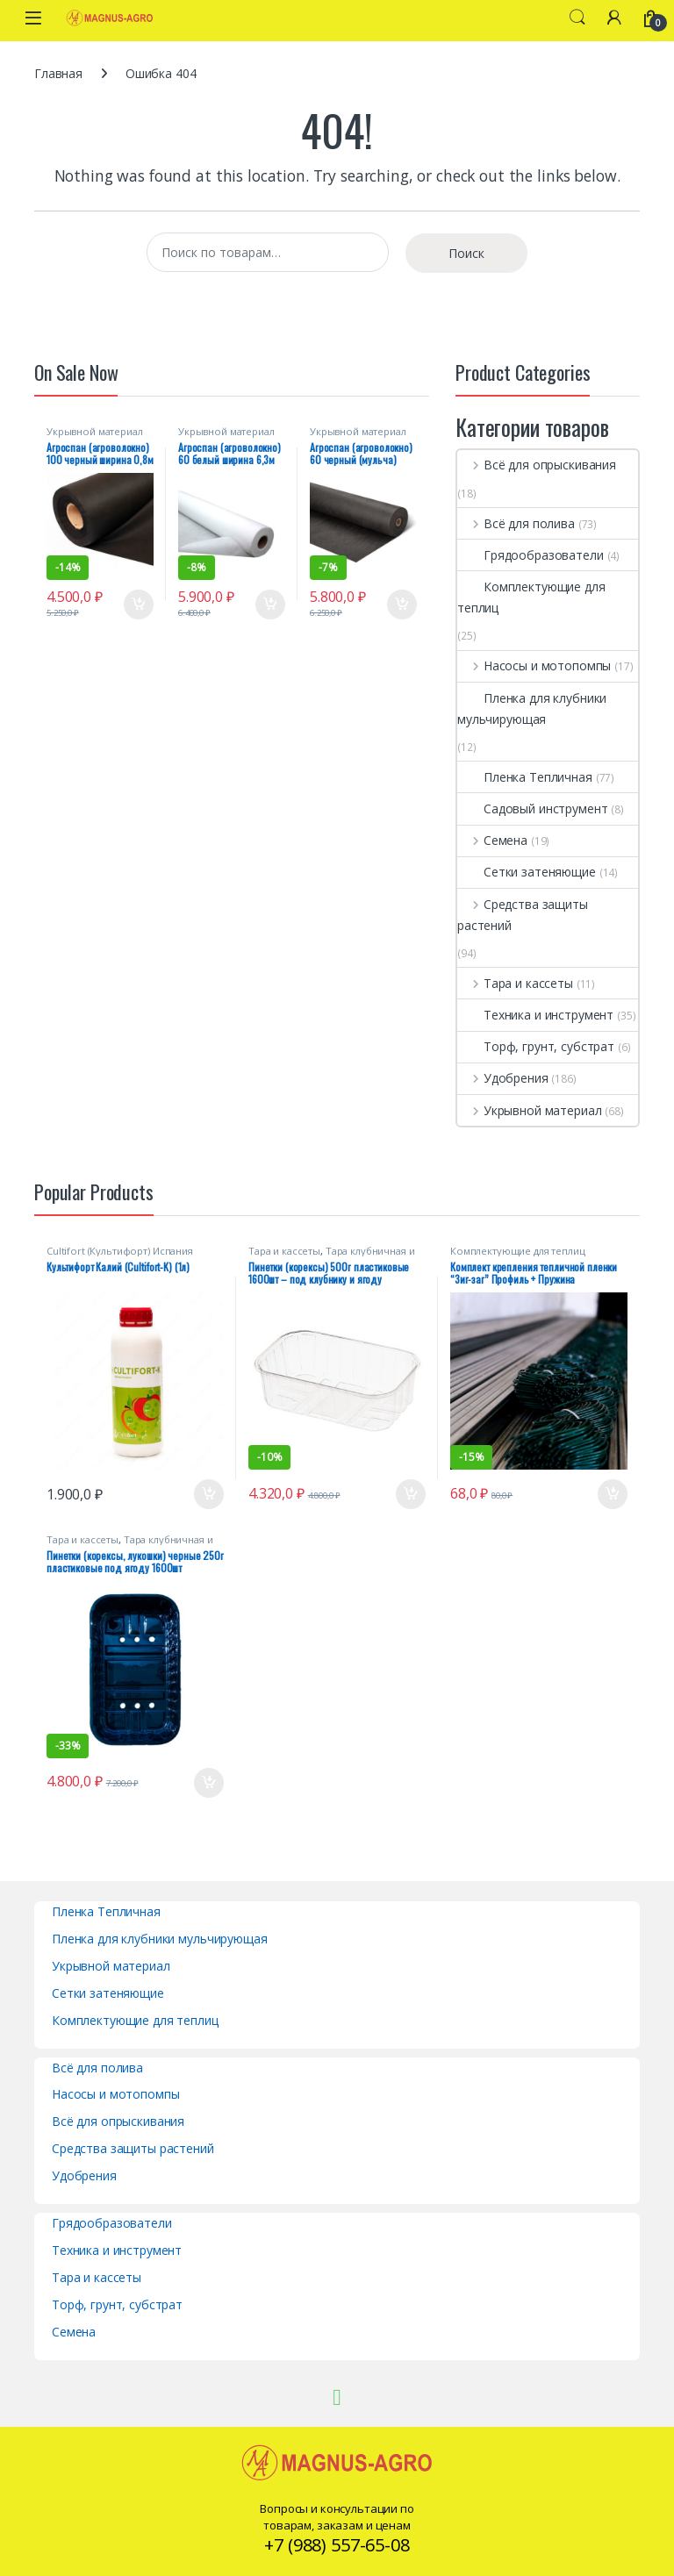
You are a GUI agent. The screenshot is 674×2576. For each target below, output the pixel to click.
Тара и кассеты (515, 983)
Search (577, 17)
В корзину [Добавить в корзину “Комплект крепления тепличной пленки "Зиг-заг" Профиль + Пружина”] (612, 1494)
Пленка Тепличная (524, 777)
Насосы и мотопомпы (534, 665)
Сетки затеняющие (526, 871)
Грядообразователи (530, 555)
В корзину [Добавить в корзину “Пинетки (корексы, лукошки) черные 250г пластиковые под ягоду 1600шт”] (209, 1783)
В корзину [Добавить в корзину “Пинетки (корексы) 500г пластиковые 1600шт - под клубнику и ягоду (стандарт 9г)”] (411, 1494)
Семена (492, 840)
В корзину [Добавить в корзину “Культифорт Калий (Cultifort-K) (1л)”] (209, 1494)
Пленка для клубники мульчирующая (531, 708)
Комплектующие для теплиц (531, 597)
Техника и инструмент (535, 1014)
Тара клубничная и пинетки (331, 1256)
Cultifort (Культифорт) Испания (120, 1250)
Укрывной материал (95, 431)
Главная (58, 73)
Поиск (466, 253)
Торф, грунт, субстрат (535, 1046)
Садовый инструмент (532, 808)
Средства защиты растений (522, 915)
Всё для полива (516, 523)
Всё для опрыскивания (536, 464)
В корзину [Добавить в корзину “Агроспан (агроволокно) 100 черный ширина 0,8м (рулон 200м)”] (139, 604)
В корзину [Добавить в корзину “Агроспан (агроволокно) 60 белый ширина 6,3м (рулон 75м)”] (270, 604)
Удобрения (503, 1078)
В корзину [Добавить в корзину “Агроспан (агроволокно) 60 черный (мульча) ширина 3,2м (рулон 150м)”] (402, 604)
